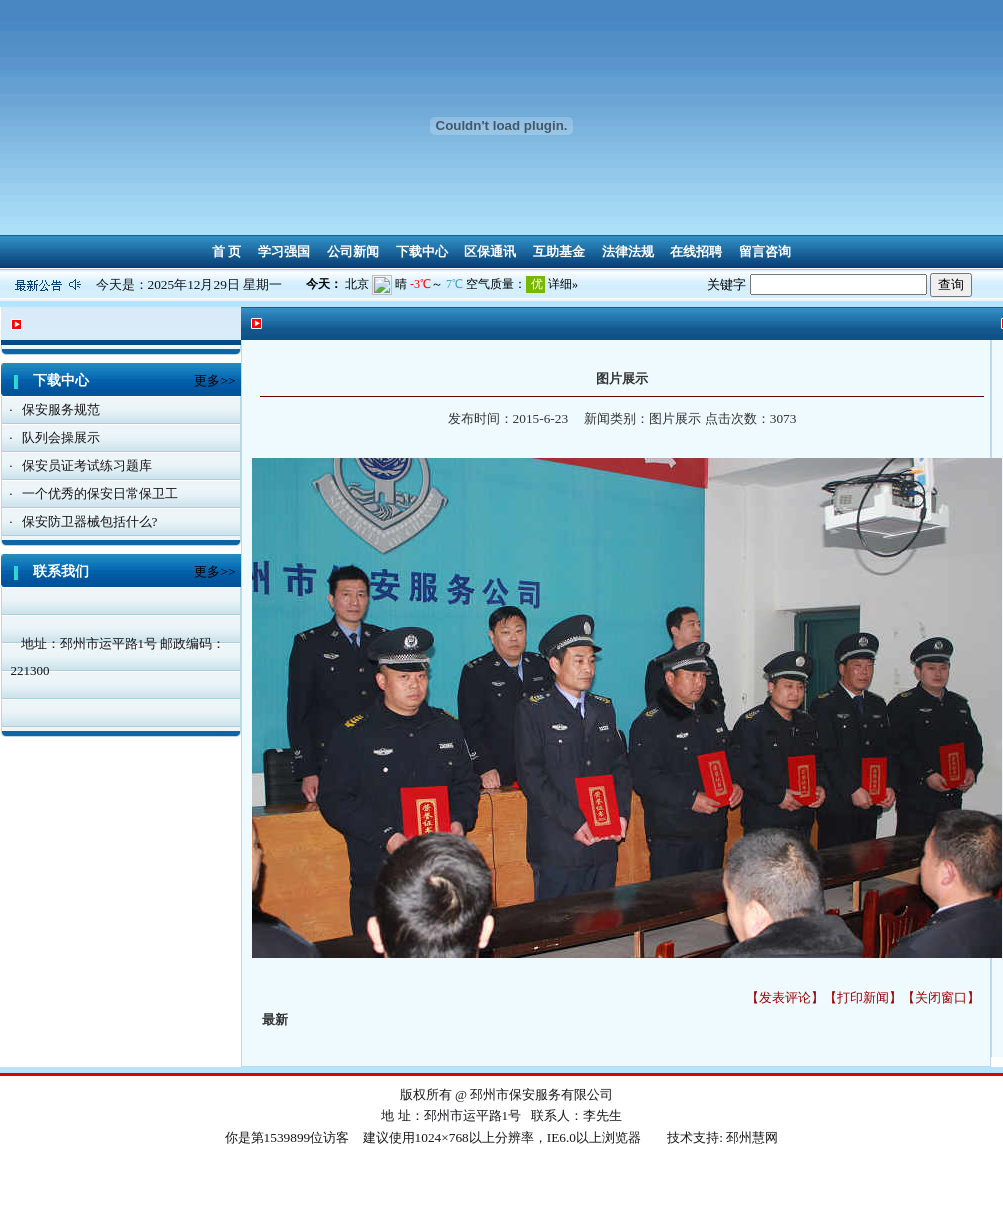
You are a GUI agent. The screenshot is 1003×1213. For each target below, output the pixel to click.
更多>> (214, 380)
